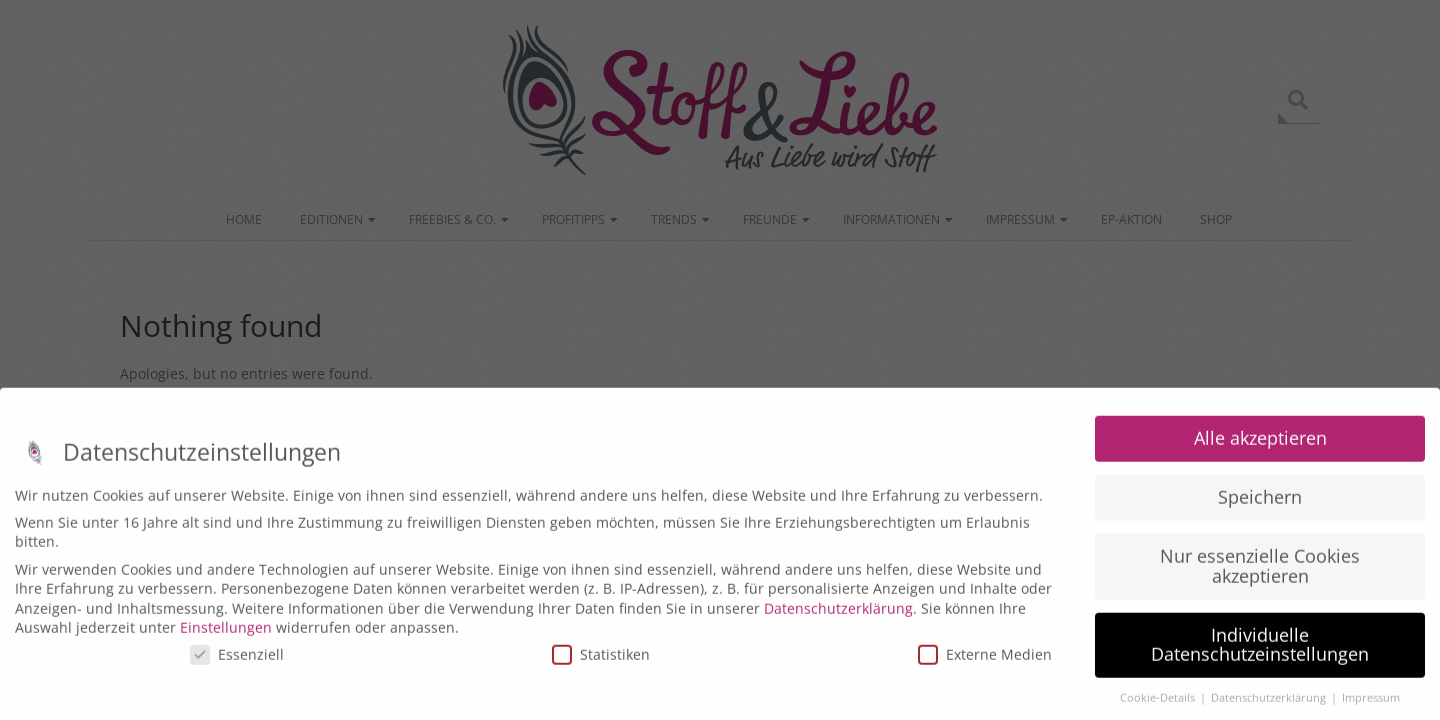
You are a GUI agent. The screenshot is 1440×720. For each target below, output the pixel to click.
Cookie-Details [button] (1159, 707)
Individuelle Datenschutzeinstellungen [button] (1260, 653)
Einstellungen (226, 636)
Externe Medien (985, 662)
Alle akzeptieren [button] (1260, 447)
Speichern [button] (1260, 506)
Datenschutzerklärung (838, 616)
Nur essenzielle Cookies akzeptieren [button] (1260, 575)
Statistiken (601, 662)
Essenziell (237, 662)
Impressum (1371, 707)
